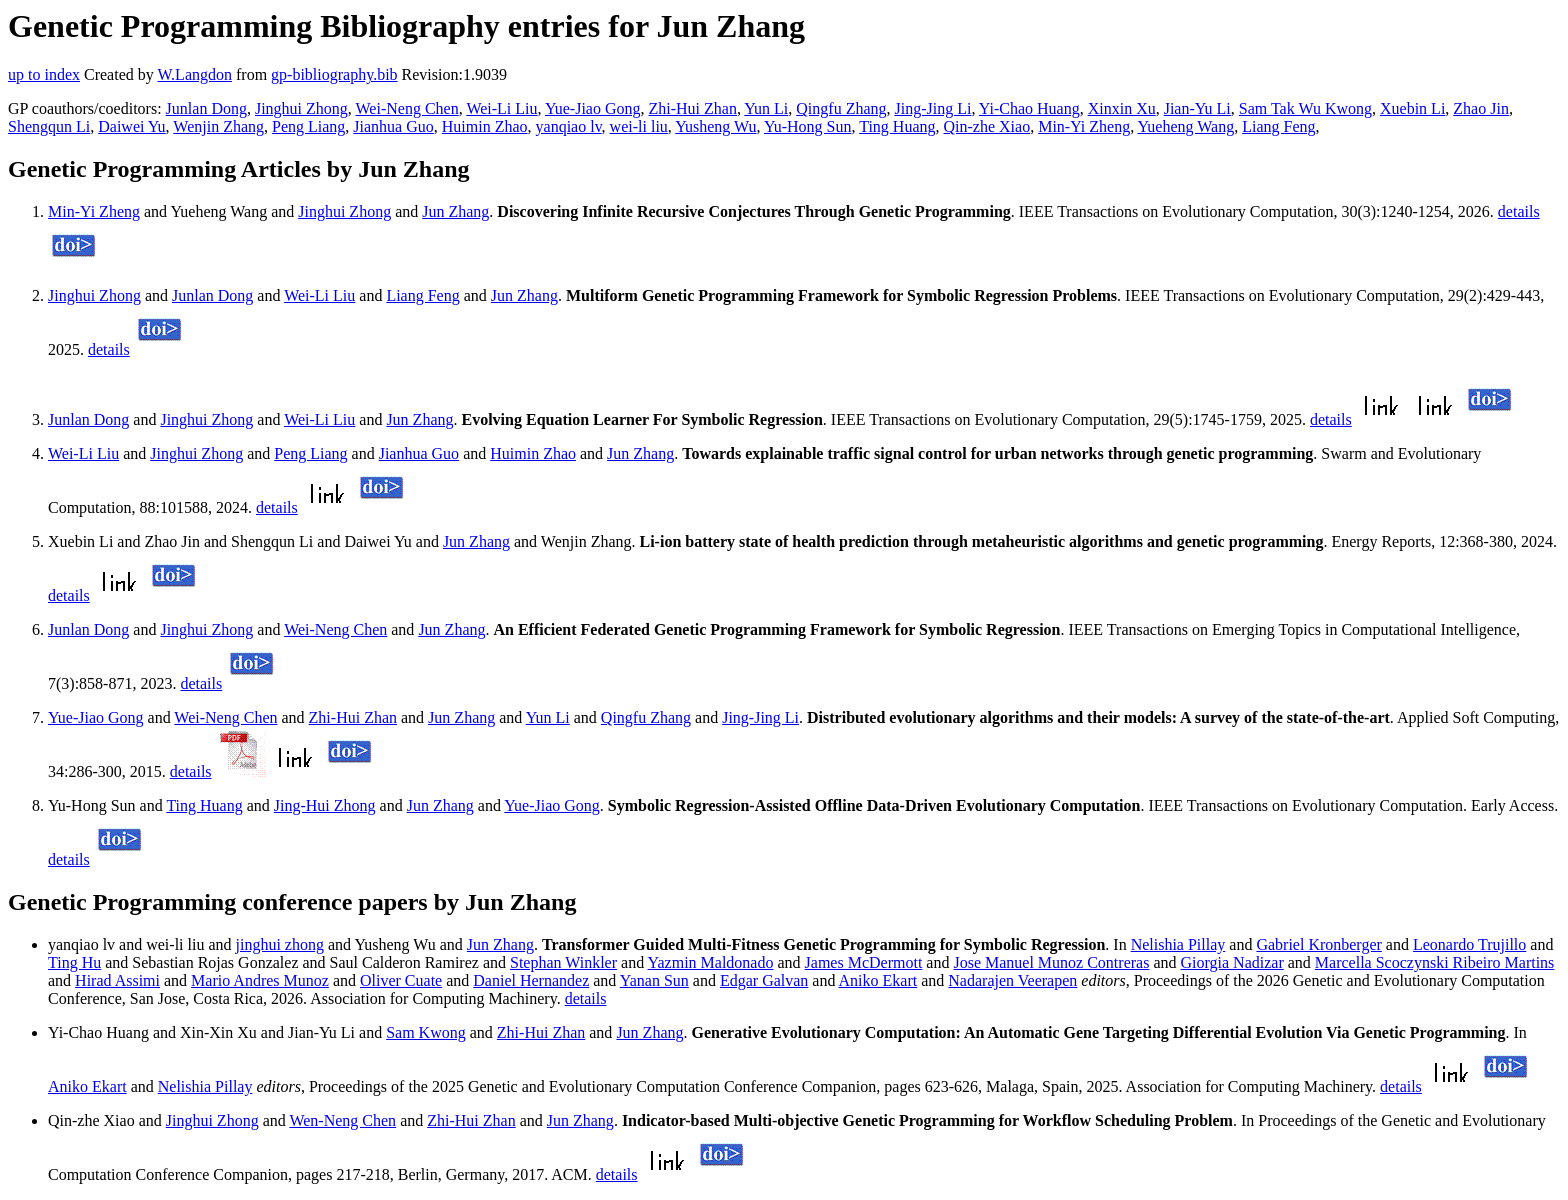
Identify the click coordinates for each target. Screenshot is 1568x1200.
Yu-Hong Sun (808, 126)
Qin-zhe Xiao (987, 126)
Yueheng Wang (1186, 126)
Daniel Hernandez (531, 980)
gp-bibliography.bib (334, 74)
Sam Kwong (426, 1032)
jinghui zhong (280, 944)
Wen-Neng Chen (342, 1120)
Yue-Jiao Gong (593, 108)
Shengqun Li (49, 126)
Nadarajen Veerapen (1012, 980)
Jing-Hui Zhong (325, 805)
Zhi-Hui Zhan (692, 108)
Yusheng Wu (715, 126)
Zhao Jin (1481, 108)
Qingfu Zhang (841, 108)
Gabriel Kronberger (1318, 944)
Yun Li (766, 108)
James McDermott (864, 962)
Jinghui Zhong (301, 108)
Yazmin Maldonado (711, 962)
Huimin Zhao (485, 126)
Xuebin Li (1412, 108)
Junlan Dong (206, 108)
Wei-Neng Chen (407, 108)
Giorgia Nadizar (1232, 962)
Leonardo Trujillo (1469, 944)
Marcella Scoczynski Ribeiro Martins (1435, 962)
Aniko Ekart (878, 980)
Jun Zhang (455, 211)
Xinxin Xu (1122, 108)
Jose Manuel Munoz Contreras (1051, 962)
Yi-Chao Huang (1029, 108)
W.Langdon (194, 74)
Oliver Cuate (401, 980)
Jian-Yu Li (1197, 108)
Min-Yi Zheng (1084, 126)
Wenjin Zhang (218, 126)
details (1519, 211)
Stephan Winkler (563, 962)
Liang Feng (1278, 126)
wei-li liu (639, 126)
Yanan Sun (654, 980)
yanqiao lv (569, 126)
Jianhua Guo (393, 126)
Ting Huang (897, 126)
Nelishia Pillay (1178, 944)
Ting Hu (74, 962)
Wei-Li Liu (501, 108)
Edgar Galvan (764, 980)
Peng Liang (308, 126)
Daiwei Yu (131, 126)
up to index (44, 74)
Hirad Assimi (117, 980)
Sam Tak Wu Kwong (1305, 108)
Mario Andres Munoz (260, 980)
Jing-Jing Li (933, 108)
